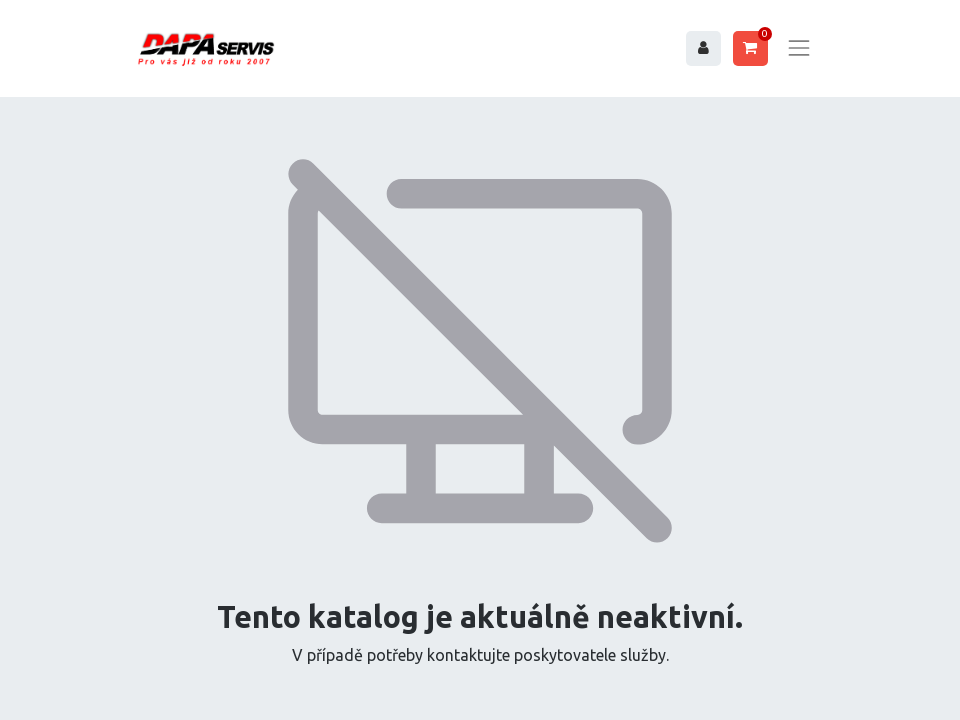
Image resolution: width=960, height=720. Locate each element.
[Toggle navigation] (799, 48)
